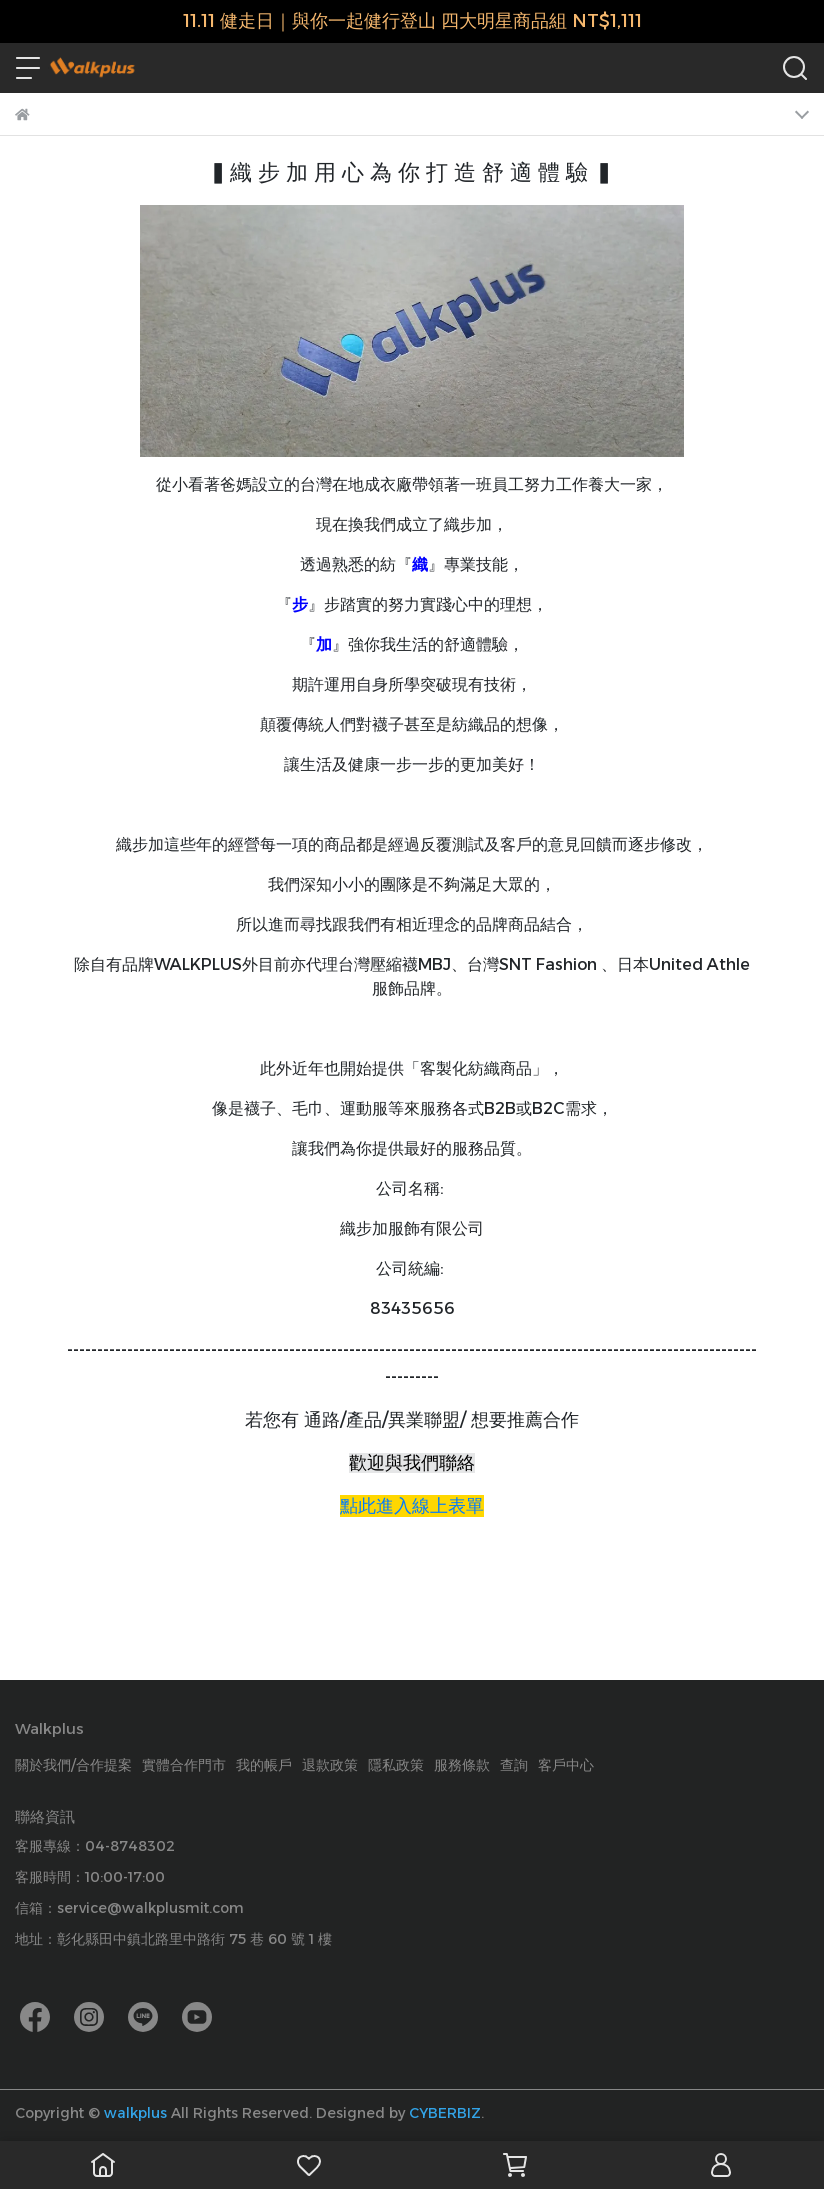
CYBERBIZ (445, 2113)
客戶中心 (566, 1765)
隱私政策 (396, 1765)
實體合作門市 (184, 1765)
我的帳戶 (264, 1765)
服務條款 (462, 1765)
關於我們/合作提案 (73, 1765)
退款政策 (330, 1765)
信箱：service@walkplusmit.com (129, 1908)
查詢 (514, 1765)
